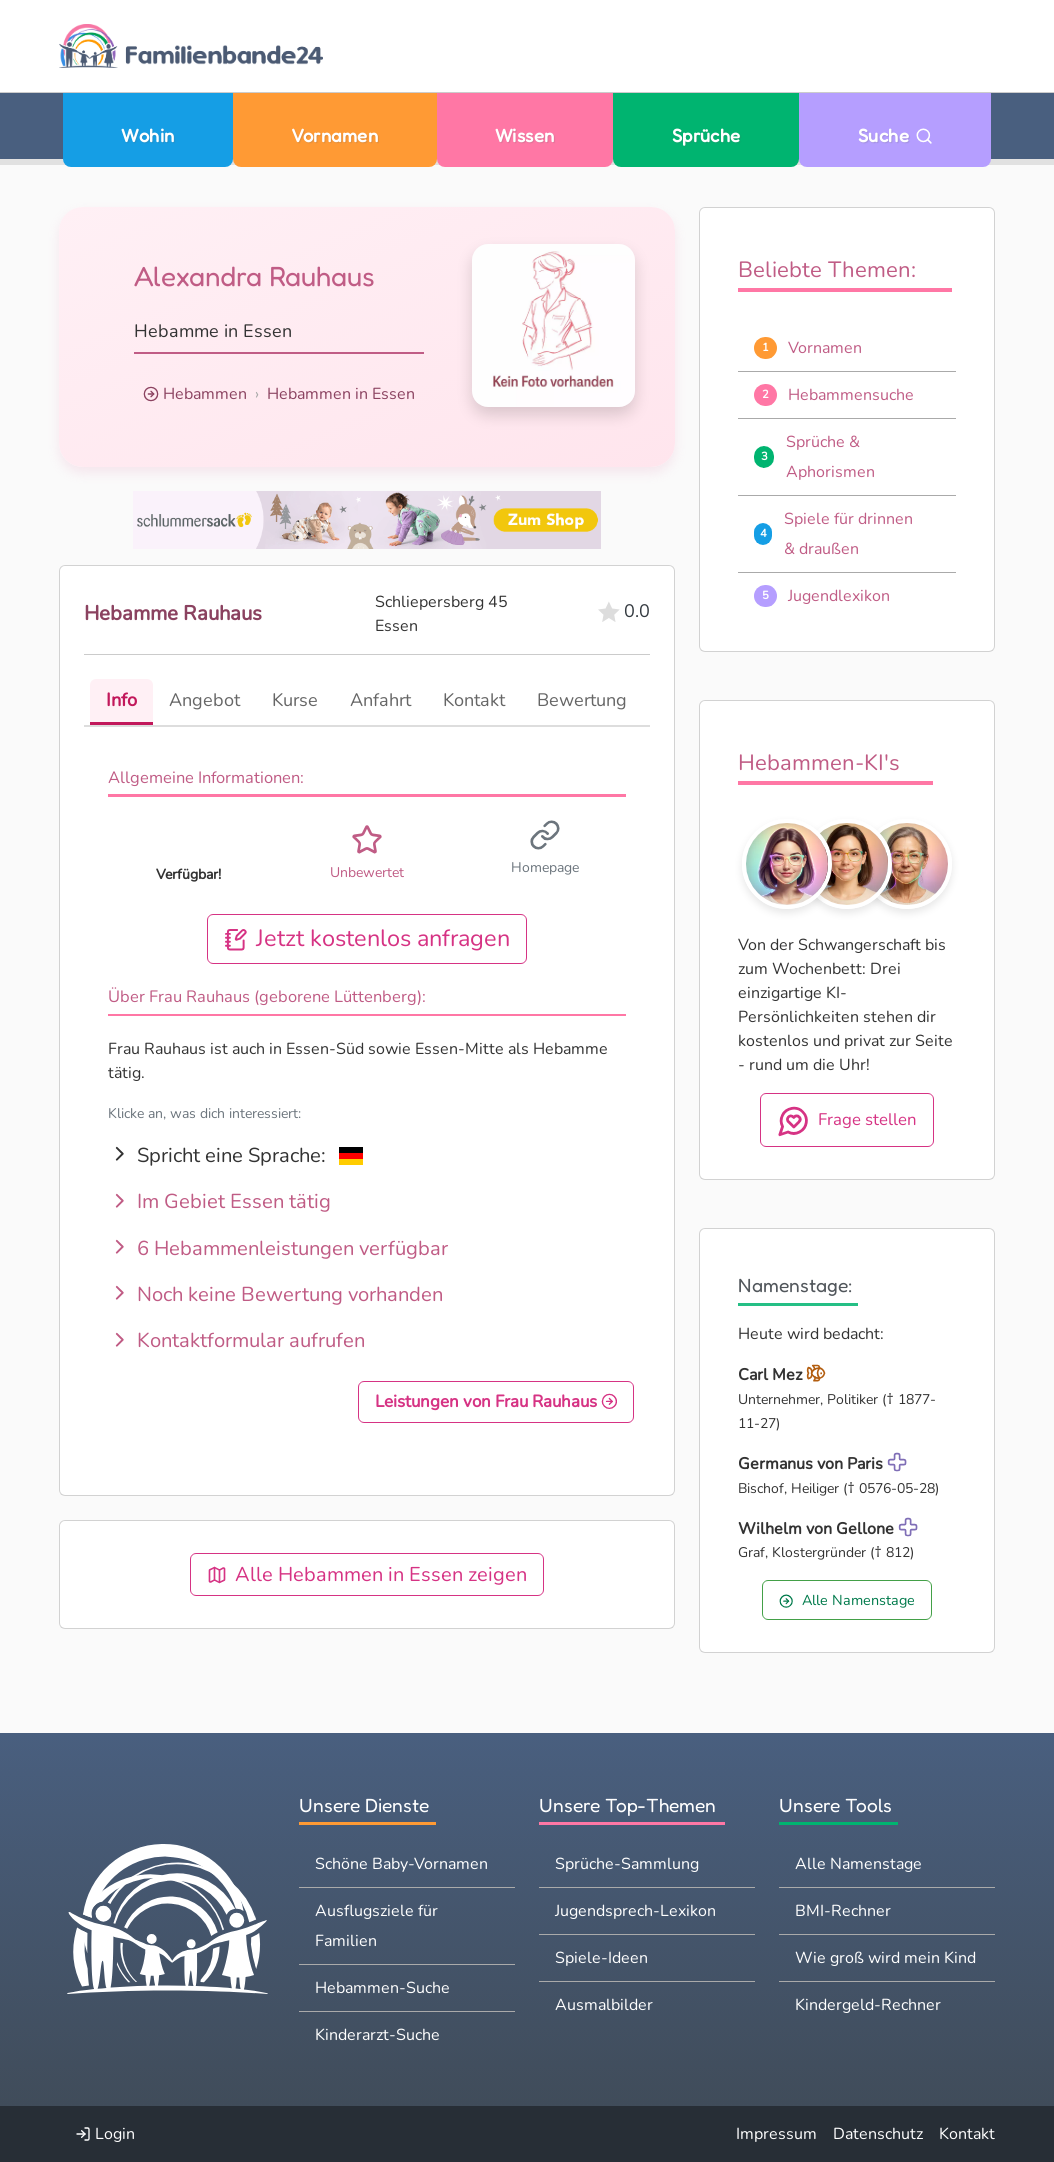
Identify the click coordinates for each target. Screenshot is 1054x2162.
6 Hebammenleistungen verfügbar (278, 1248)
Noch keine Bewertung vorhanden (275, 1294)
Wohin (147, 135)
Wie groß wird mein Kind (885, 1958)
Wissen (525, 135)
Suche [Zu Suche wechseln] (895, 135)
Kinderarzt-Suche (377, 2035)
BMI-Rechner (843, 1911)
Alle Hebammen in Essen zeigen (367, 1574)
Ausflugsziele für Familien (376, 1926)
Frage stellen (847, 1121)
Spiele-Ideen (601, 1958)
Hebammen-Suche (382, 1988)
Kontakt (967, 2134)
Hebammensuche (851, 395)
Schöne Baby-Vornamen (401, 1864)
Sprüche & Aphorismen (830, 457)
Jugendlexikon (839, 596)
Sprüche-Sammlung (627, 1864)
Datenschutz (878, 2134)
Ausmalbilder (604, 2005)
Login (105, 2134)
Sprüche (706, 135)
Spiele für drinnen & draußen (848, 534)
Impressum (776, 2134)
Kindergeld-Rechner (868, 2005)
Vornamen (334, 135)
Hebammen (205, 394)
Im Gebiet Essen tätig (219, 1201)
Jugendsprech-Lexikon (635, 1911)
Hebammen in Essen (341, 394)
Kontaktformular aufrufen (236, 1340)
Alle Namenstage (846, 1600)
